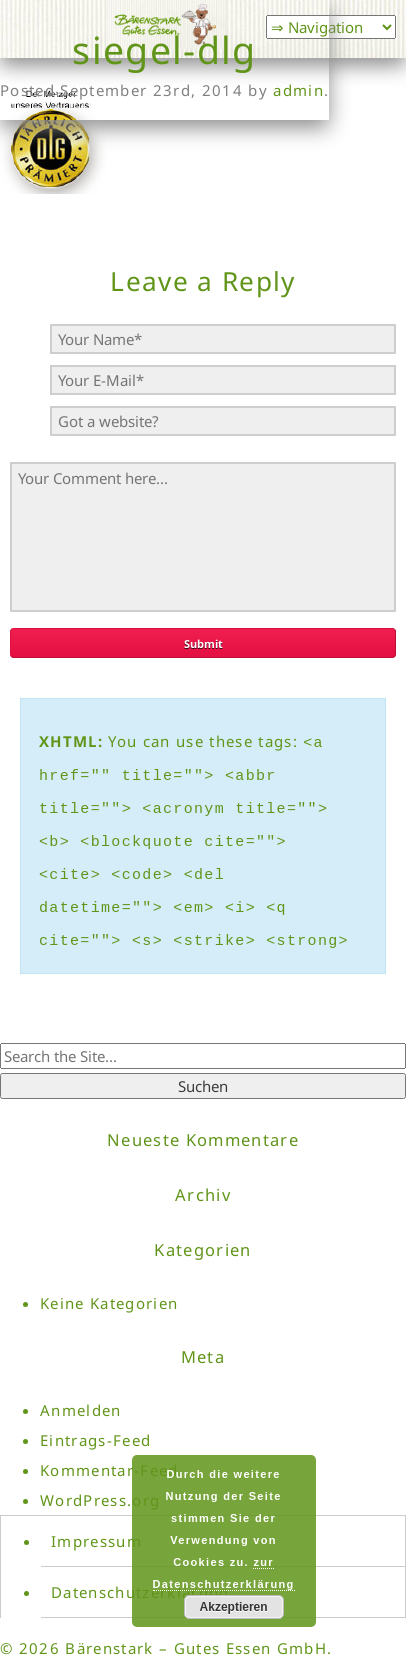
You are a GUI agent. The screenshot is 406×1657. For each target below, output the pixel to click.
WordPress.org (100, 1479)
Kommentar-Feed (109, 1449)
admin (298, 90)
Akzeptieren (234, 1607)
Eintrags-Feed (95, 1419)
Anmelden (81, 1389)
